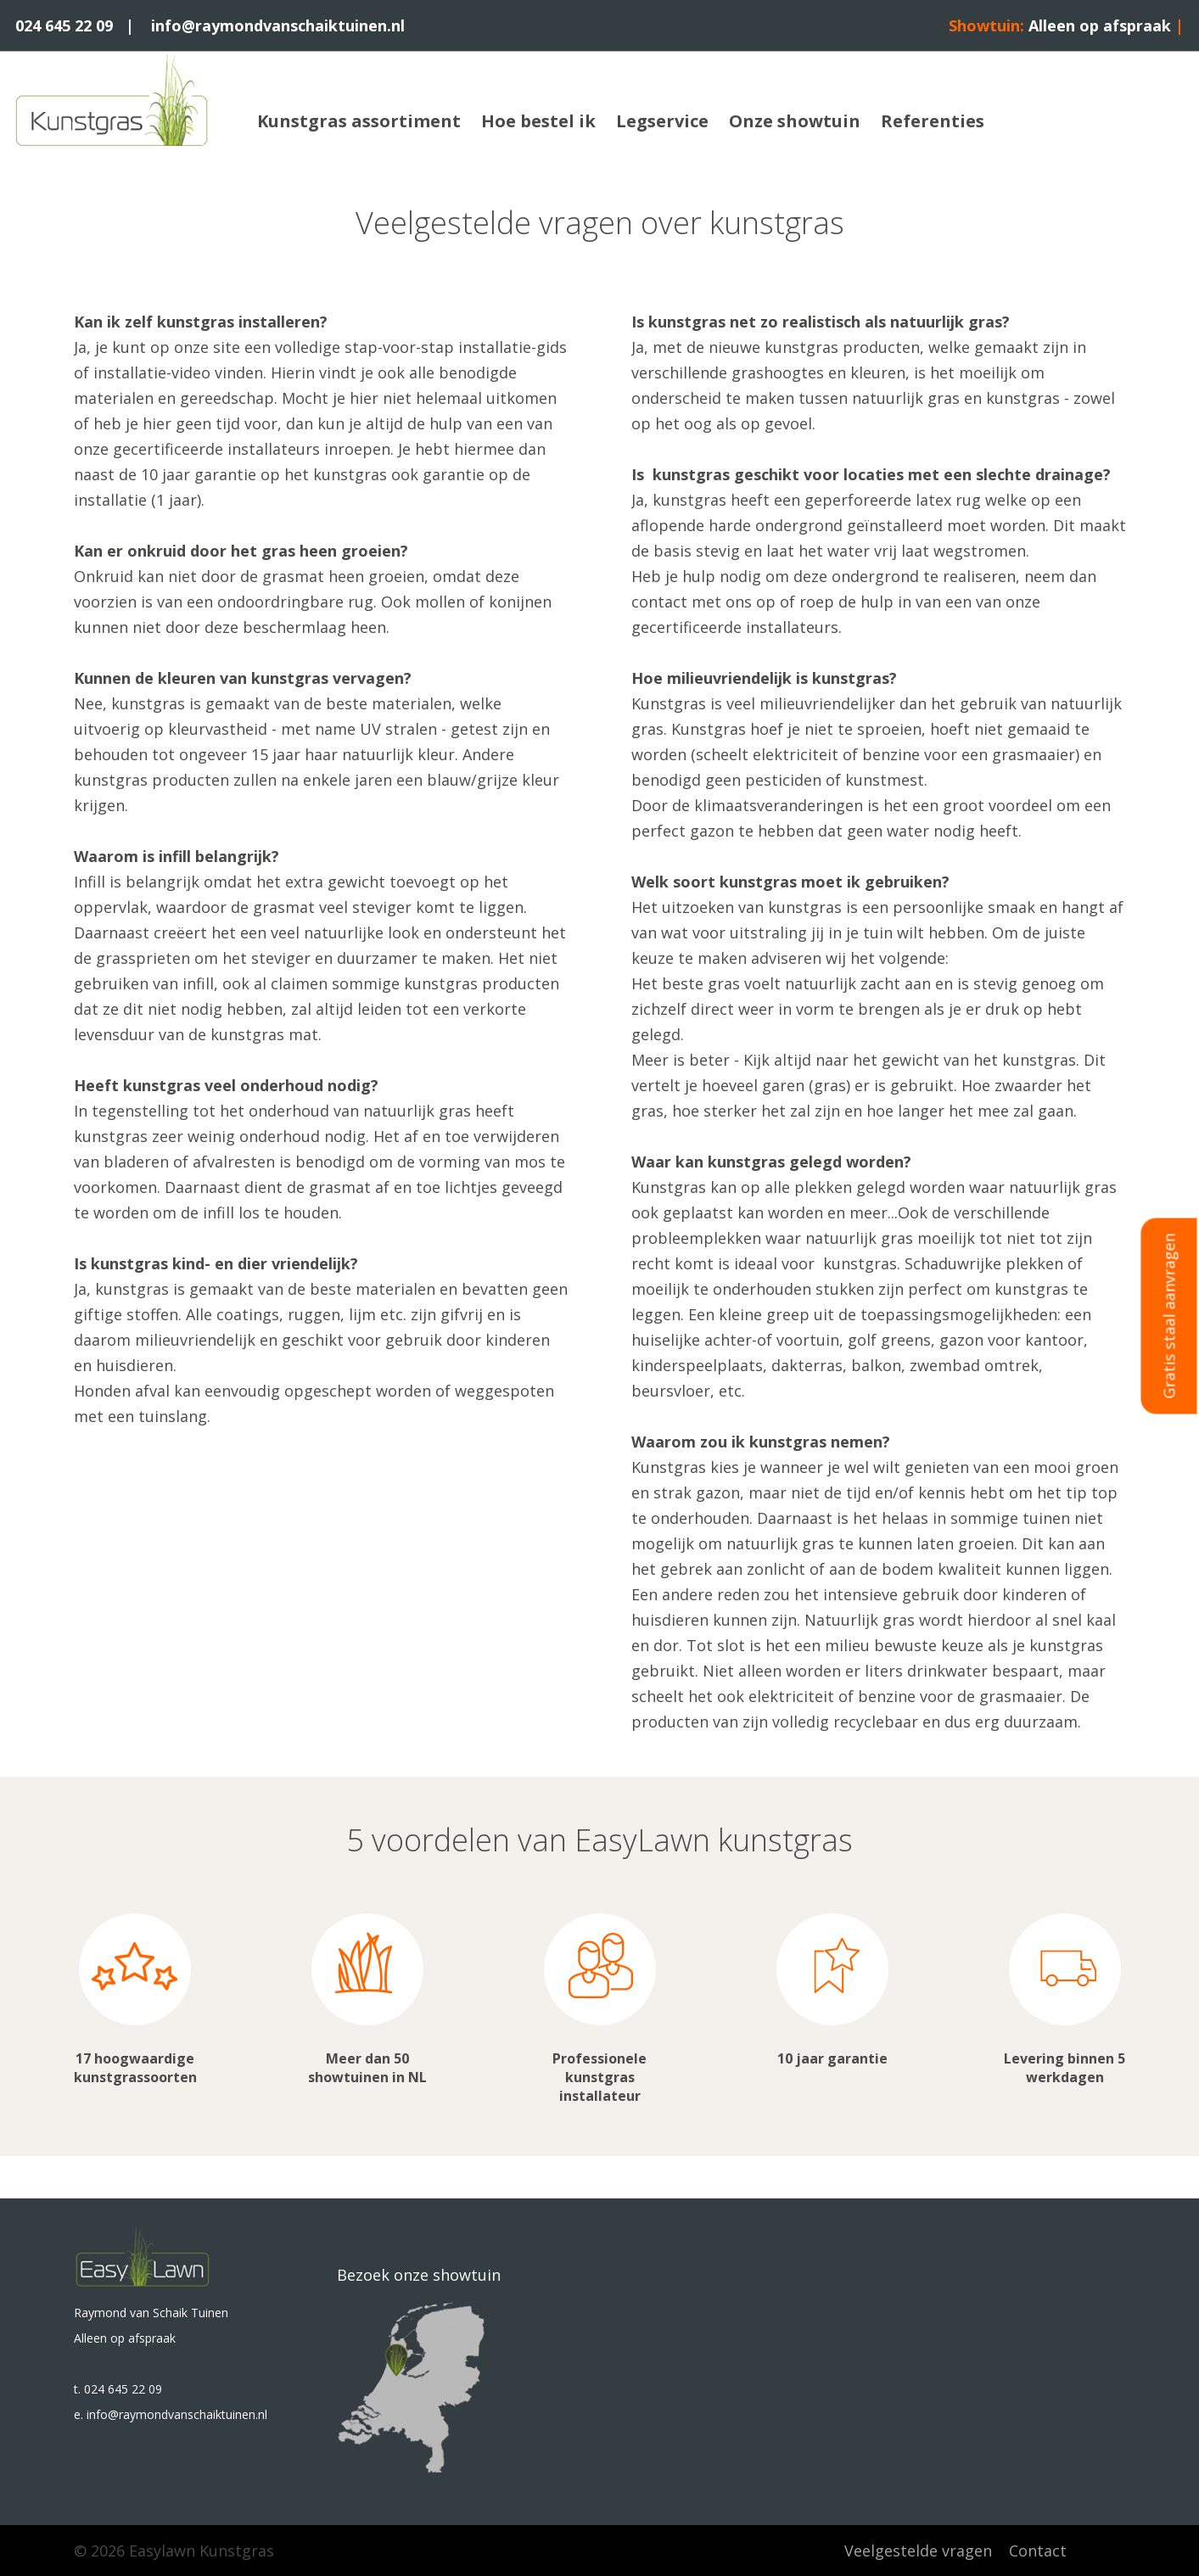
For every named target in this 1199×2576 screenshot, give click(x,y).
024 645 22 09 (64, 25)
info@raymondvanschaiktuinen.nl (278, 25)
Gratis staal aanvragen (1169, 1316)
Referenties (932, 120)
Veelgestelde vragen (918, 2550)
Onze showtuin (794, 120)
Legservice (662, 120)
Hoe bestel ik (538, 120)
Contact (1038, 2550)
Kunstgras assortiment (359, 120)
